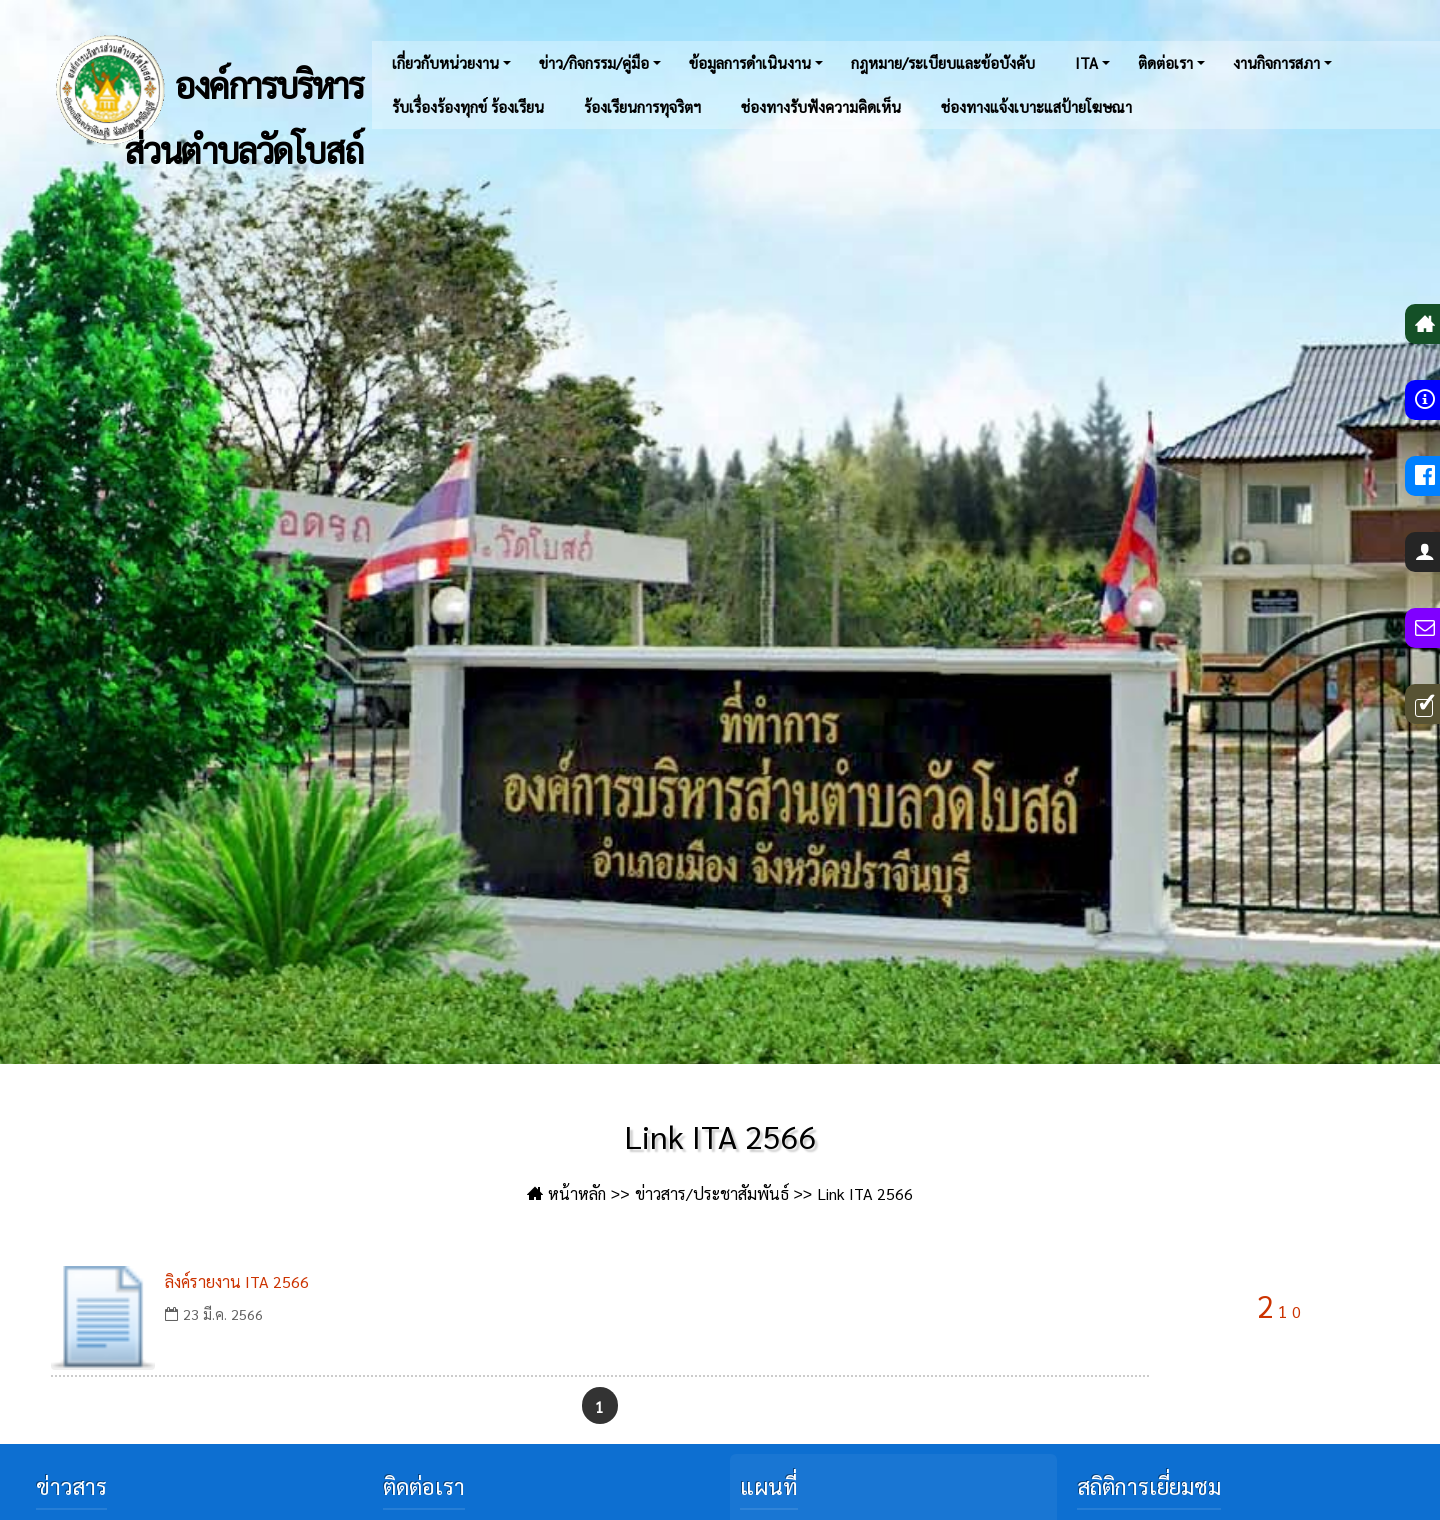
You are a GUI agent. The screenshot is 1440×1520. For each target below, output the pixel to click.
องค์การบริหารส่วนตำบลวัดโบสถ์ (205, 90)
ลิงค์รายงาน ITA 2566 (237, 1281)
